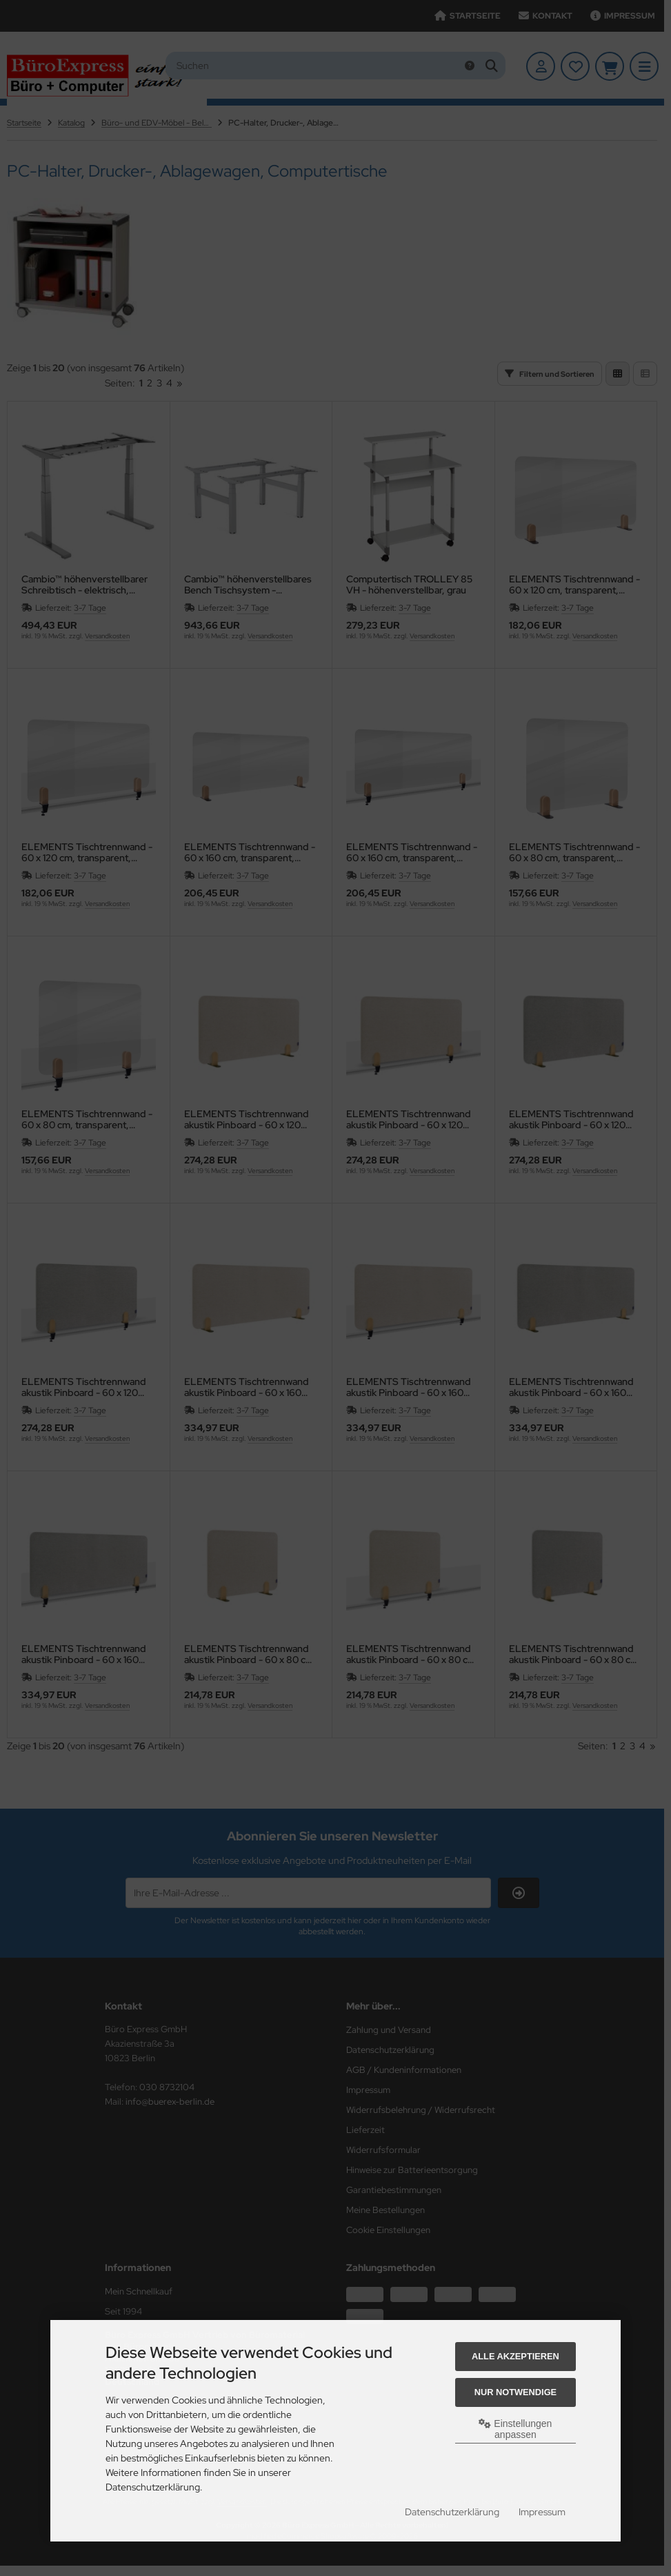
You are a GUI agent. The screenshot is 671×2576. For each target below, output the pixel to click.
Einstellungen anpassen (515, 2429)
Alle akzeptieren (515, 2356)
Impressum (542, 2512)
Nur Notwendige (515, 2392)
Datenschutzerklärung (452, 2512)
